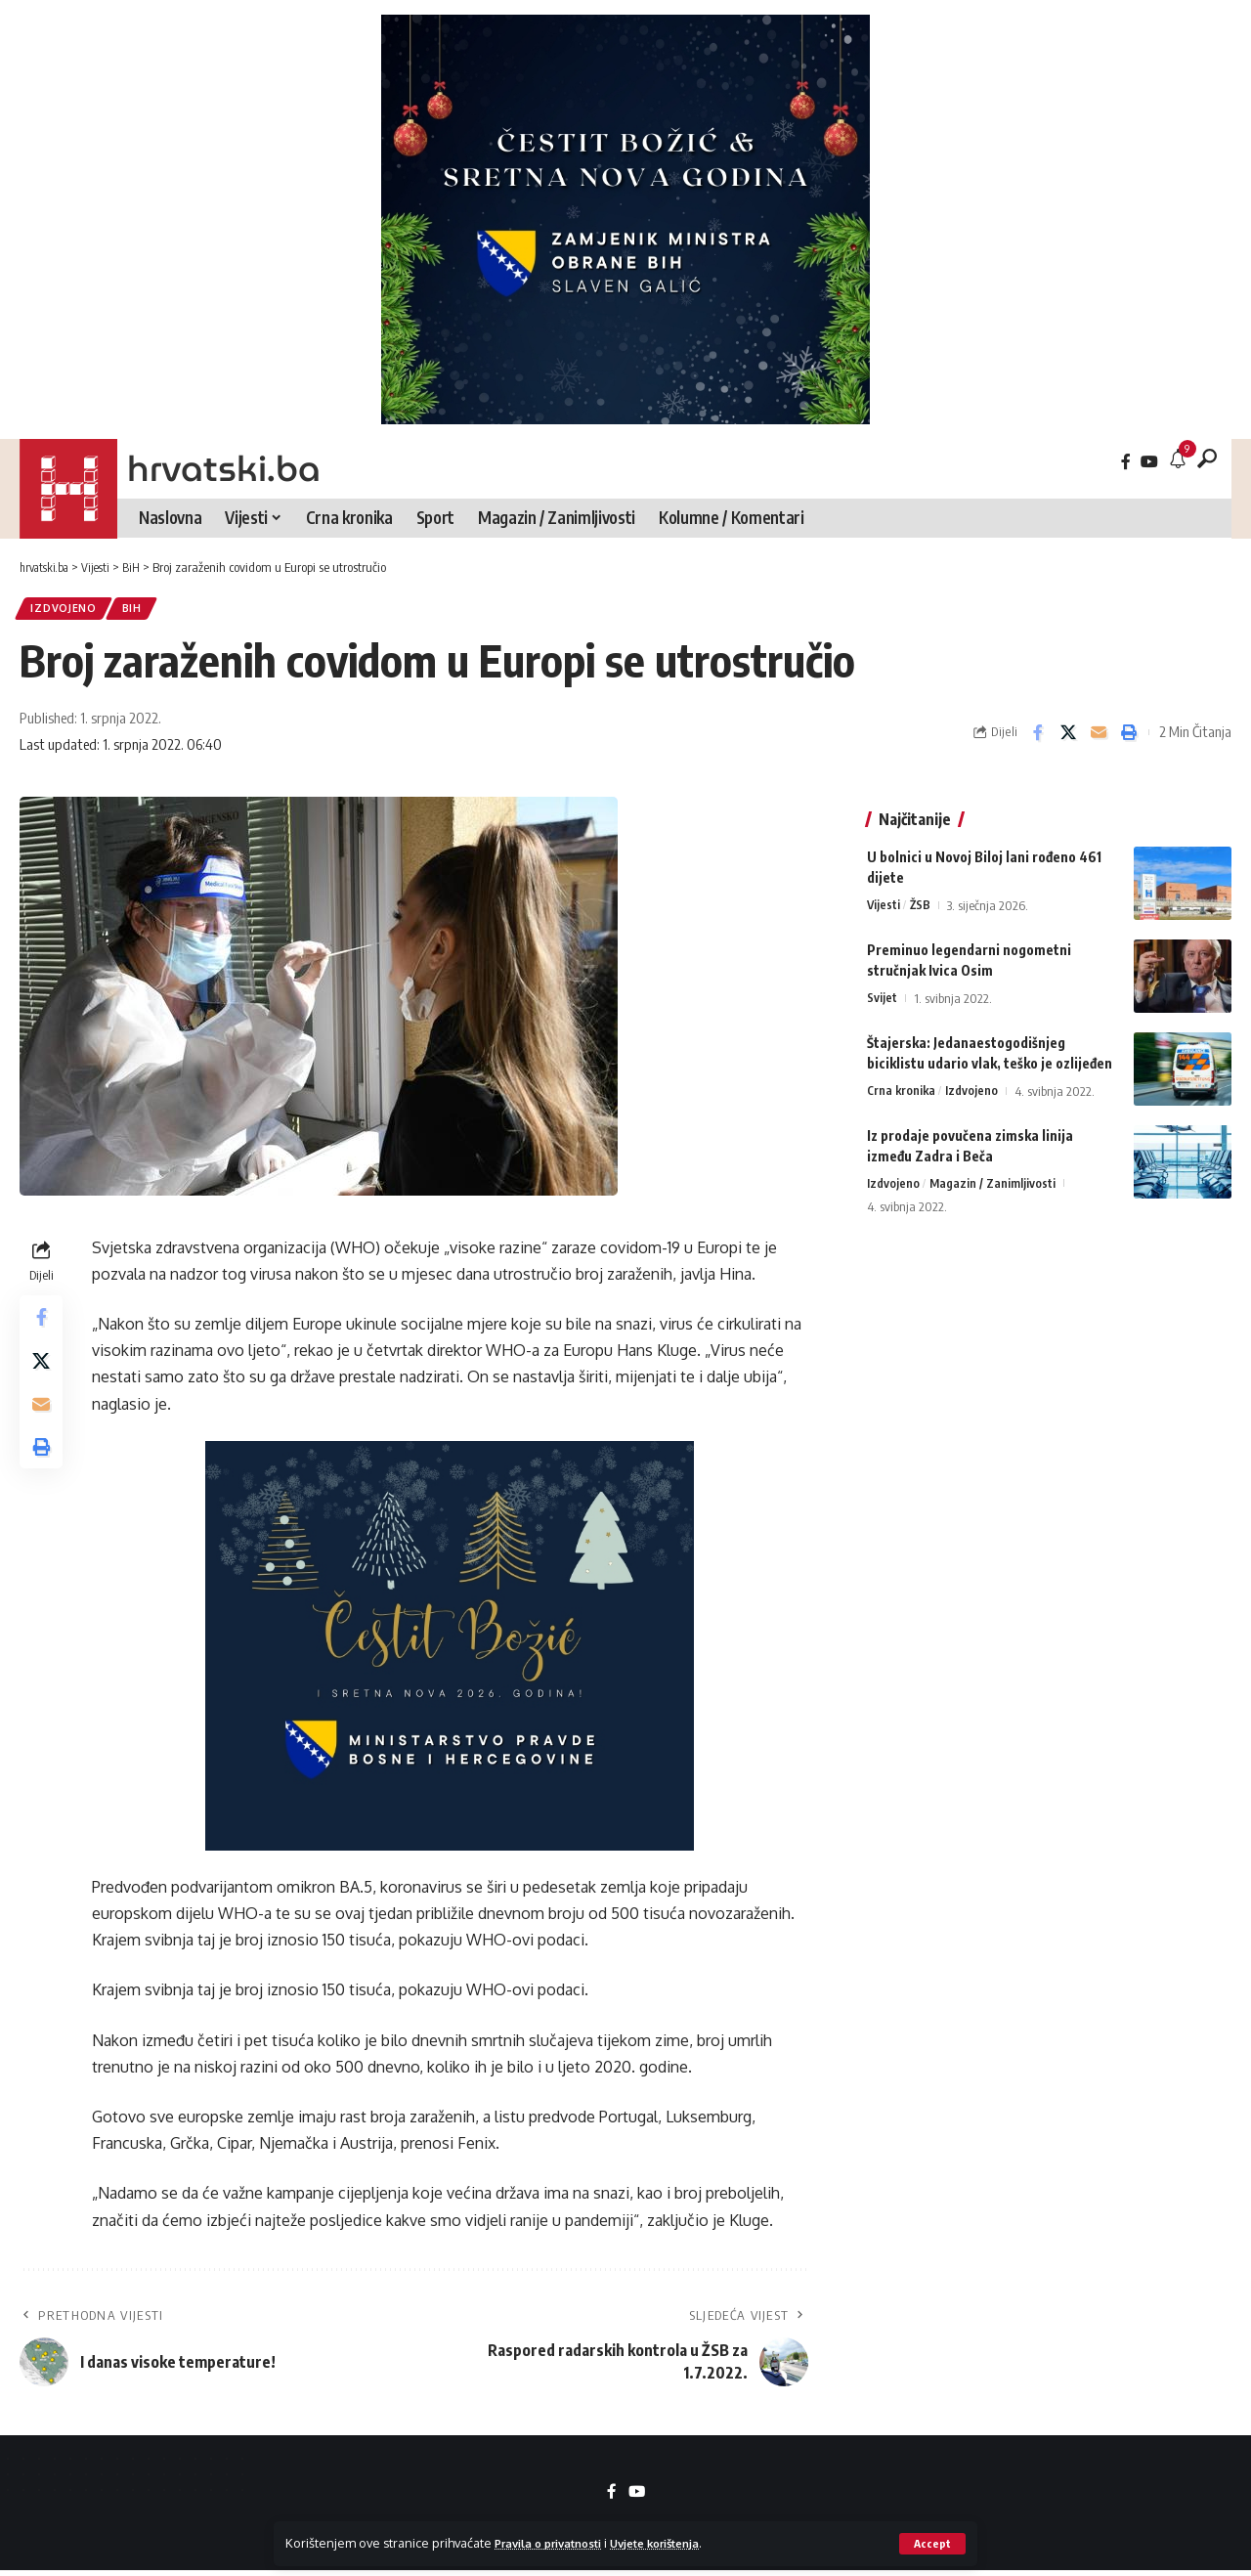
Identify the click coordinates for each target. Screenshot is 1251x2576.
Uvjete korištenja (679, 2543)
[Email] (1098, 736)
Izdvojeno (67, 610)
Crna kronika (902, 1081)
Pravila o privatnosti (557, 2543)
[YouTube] (1149, 462)
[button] (932, 2543)
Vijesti (884, 895)
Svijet (882, 988)
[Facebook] (1126, 462)
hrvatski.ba (224, 469)
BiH (142, 610)
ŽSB (921, 895)
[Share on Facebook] (1038, 736)
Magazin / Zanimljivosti (993, 1174)
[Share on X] (1068, 736)
